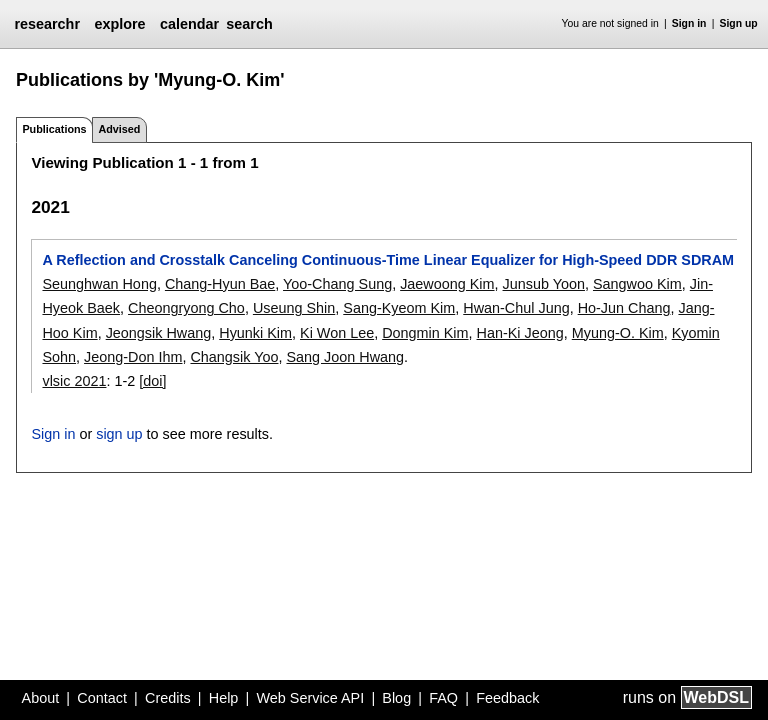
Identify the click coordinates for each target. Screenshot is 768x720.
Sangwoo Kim (637, 284)
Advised (119, 129)
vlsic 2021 (74, 381)
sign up (119, 434)
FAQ (443, 698)
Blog (396, 698)
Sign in (689, 23)
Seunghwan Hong (99, 284)
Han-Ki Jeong (520, 333)
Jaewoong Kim (447, 284)
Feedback (507, 698)
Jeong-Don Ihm (133, 357)
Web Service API (310, 698)
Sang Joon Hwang (345, 357)
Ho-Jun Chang (624, 308)
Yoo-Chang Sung (337, 284)
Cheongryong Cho (186, 308)
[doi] (152, 381)
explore (119, 24)
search (249, 24)
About (41, 698)
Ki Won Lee (337, 333)
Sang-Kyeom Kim (399, 308)
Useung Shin (294, 308)
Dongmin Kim (425, 333)
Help (224, 698)
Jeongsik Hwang (159, 333)
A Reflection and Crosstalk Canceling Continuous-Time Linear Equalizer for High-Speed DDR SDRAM (388, 260)
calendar (189, 24)
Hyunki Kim (255, 333)
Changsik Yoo (234, 357)
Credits (168, 698)
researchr (47, 24)
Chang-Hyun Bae (220, 284)
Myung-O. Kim (618, 333)
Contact (102, 698)
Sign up (739, 23)
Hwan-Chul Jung (516, 308)
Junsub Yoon (544, 284)
